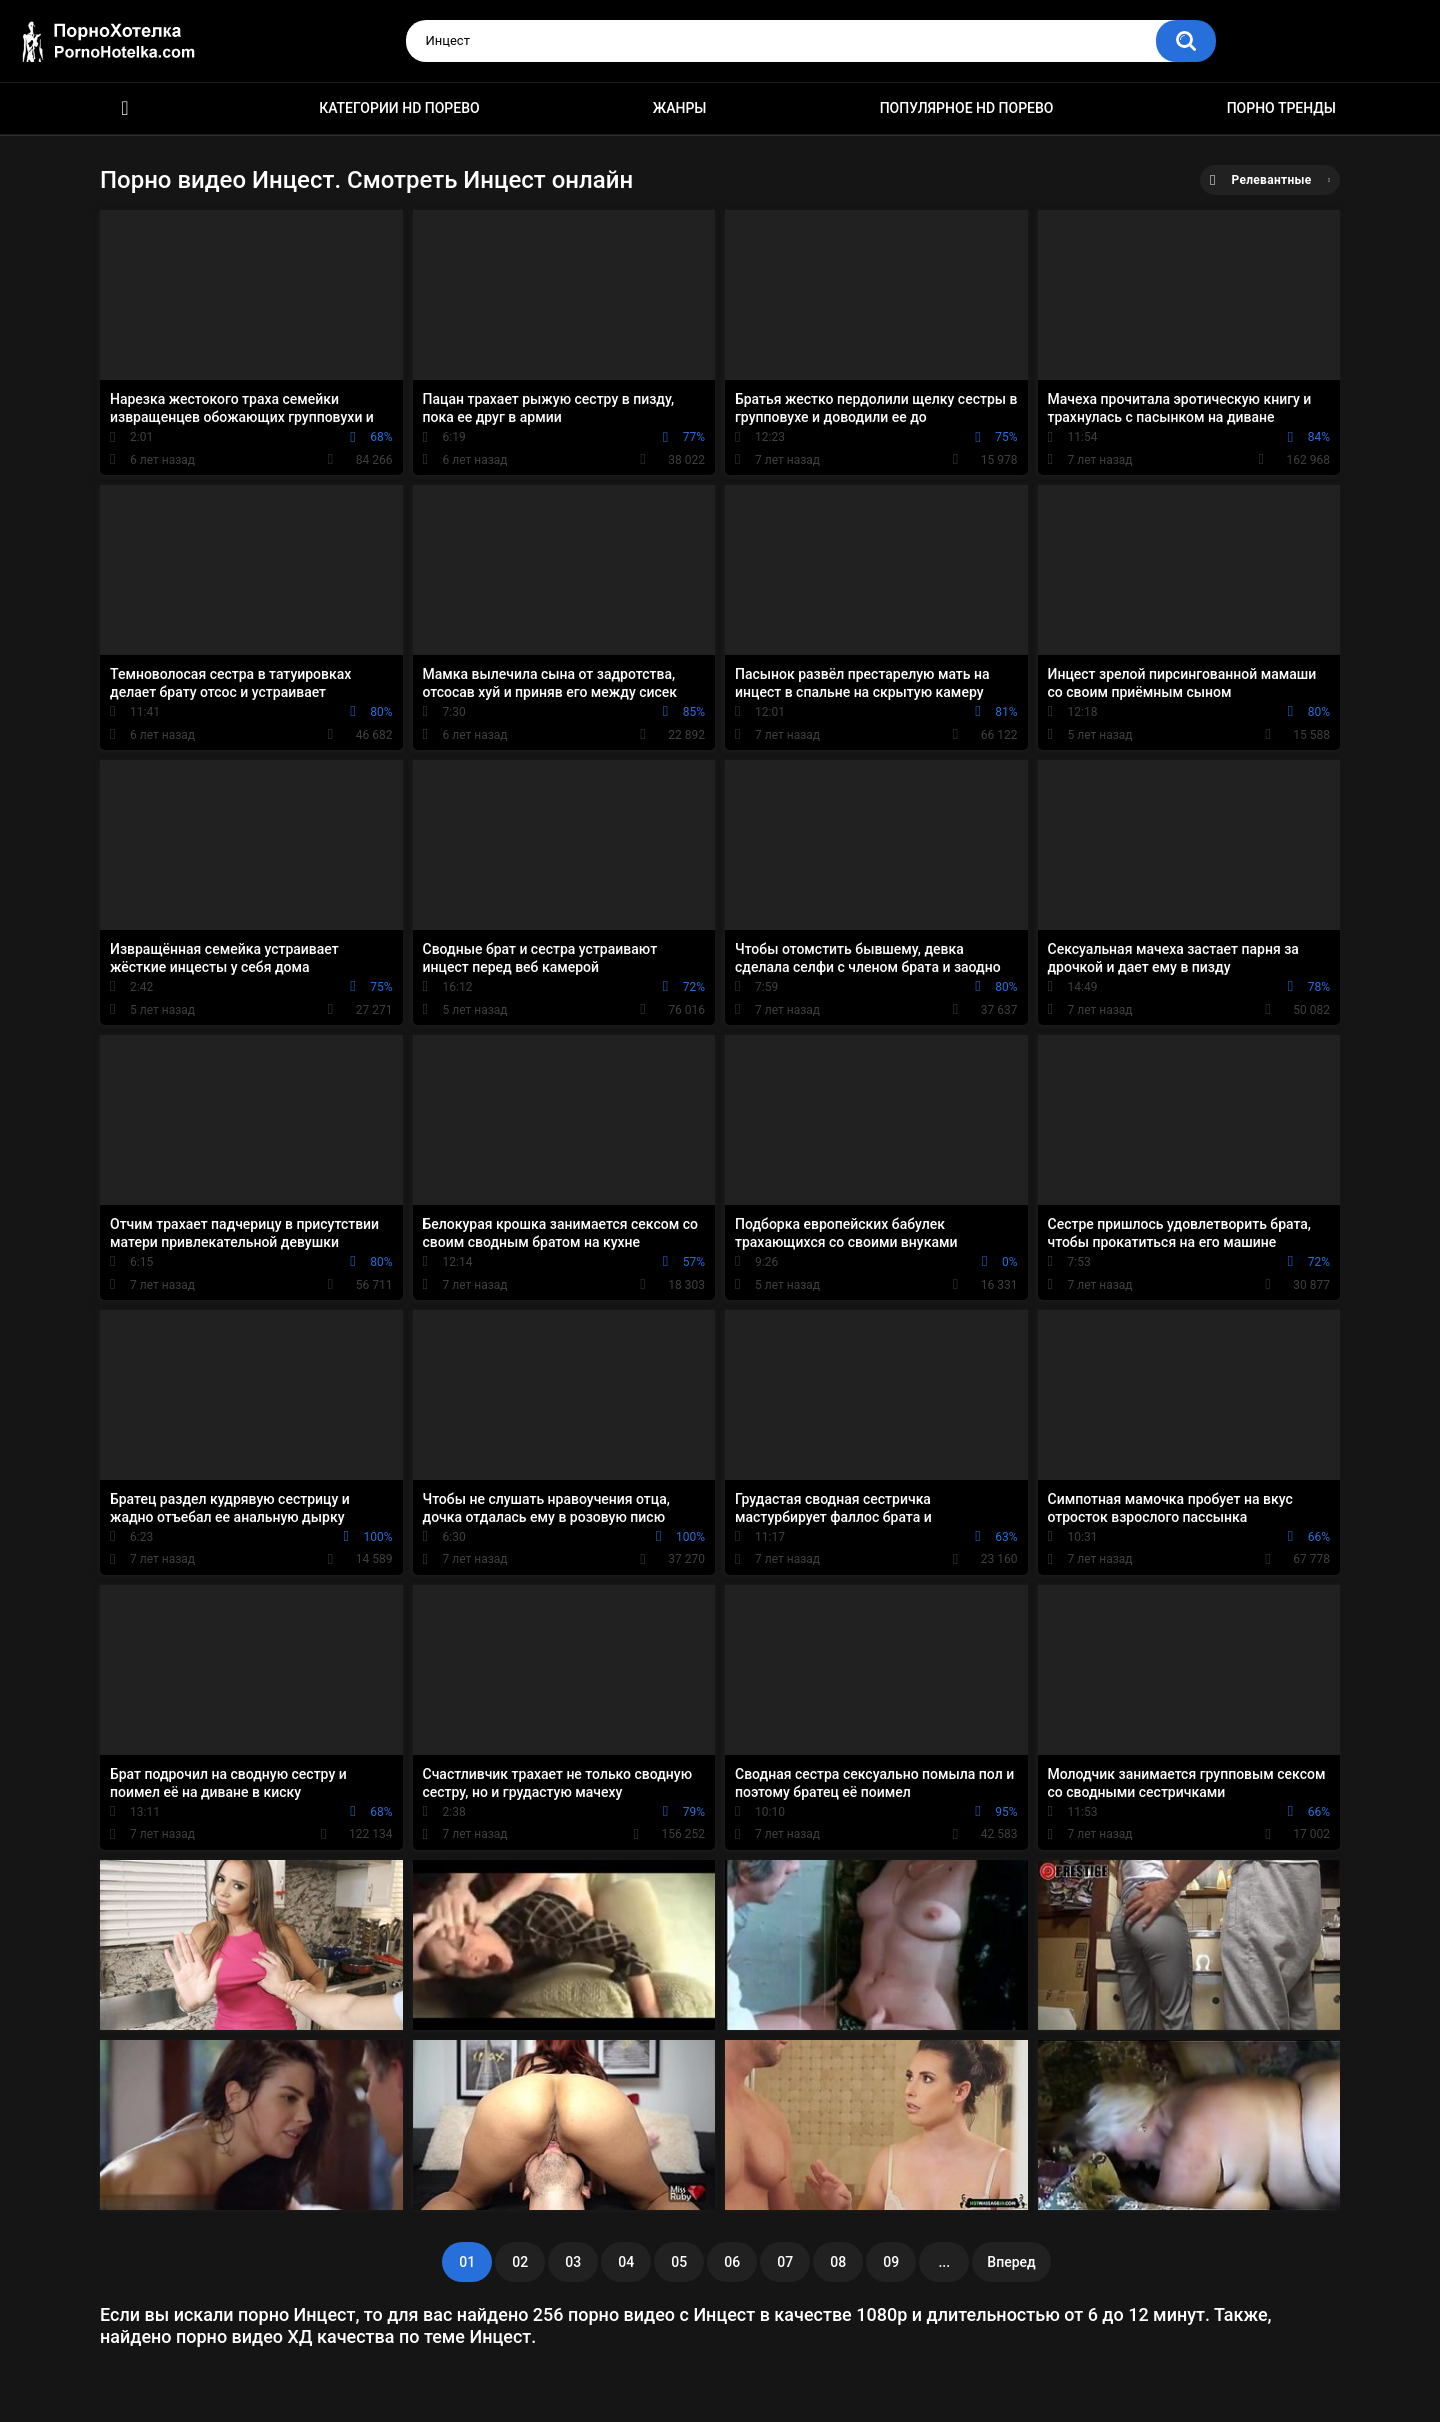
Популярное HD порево (967, 108)
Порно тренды (1281, 108)
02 (520, 2262)
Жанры (680, 108)
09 (891, 2262)
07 (785, 2262)
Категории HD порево (399, 108)
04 (626, 2262)
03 (573, 2262)
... (944, 2262)
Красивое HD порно (125, 108)
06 (732, 2262)
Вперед (1011, 2262)
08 (838, 2262)
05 (679, 2262)
